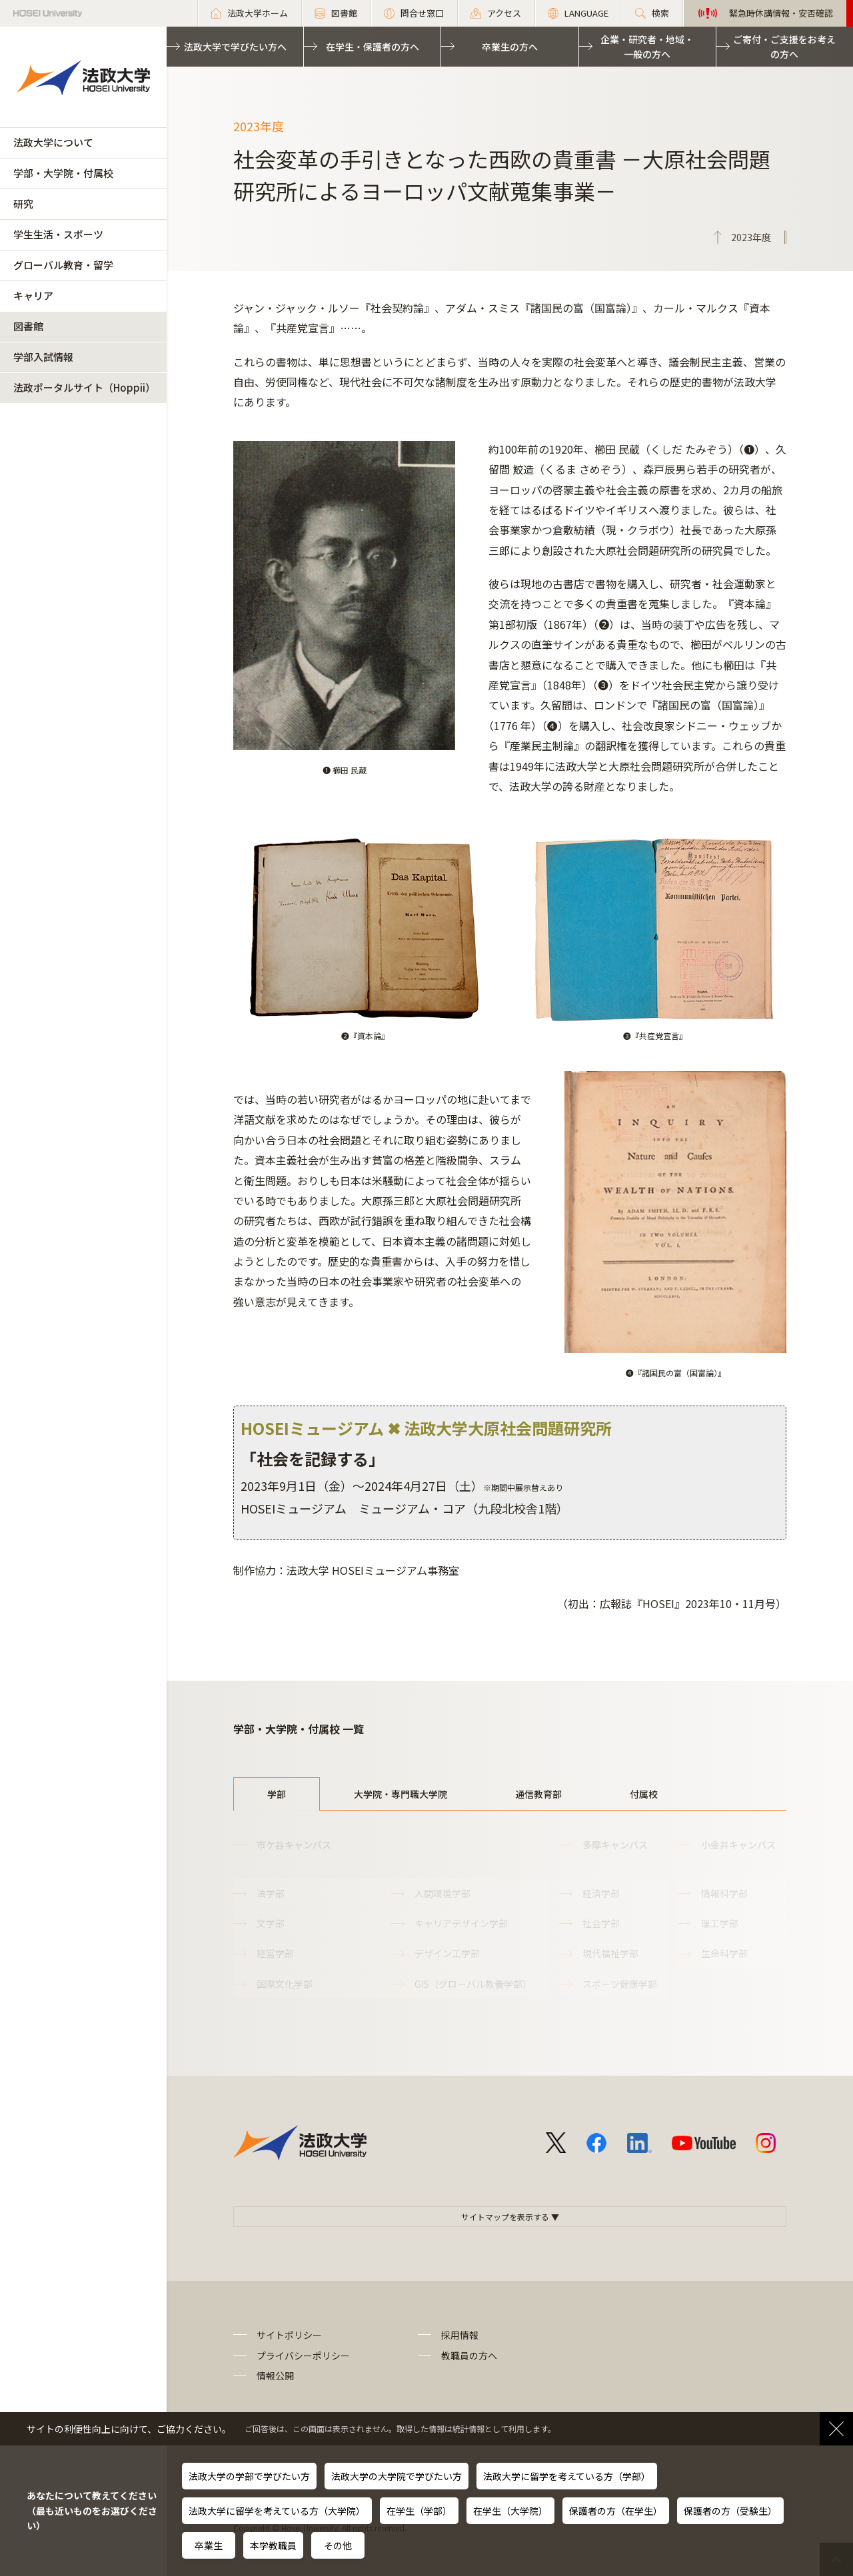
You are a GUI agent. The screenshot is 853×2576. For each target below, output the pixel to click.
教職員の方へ (469, 2355)
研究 (23, 204)
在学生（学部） (419, 2510)
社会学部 (601, 1923)
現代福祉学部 (610, 1953)
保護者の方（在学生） (615, 2510)
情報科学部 (724, 1893)
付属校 (644, 1794)
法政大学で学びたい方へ (235, 46)
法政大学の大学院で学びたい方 (396, 2476)
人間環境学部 (442, 1893)
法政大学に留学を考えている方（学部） (566, 2476)
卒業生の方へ (510, 46)
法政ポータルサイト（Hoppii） (84, 387)
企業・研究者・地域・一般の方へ (647, 47)
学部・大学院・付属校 (63, 173)
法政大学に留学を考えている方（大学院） (277, 2510)
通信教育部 (538, 1794)
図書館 (28, 326)
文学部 (271, 1923)
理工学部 (719, 1923)
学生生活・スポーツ (58, 234)
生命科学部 (724, 1953)
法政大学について (53, 142)
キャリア (33, 295)
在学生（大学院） (510, 2510)
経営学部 (275, 1953)
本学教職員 (273, 2545)
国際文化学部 (285, 1983)
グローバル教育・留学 (63, 265)
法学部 (271, 1893)
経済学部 (601, 1893)
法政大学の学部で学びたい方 (249, 2476)
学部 (276, 1794)
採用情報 (459, 2335)
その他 (338, 2545)
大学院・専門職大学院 (400, 1794)
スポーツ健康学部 (619, 1983)
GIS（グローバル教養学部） (473, 1983)
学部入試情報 (43, 357)
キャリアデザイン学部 (461, 1923)
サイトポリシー (289, 2335)
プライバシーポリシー (303, 2355)
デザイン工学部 (447, 1953)
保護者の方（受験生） (730, 2510)
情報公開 (275, 2375)
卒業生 (209, 2545)
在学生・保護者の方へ (372, 46)
